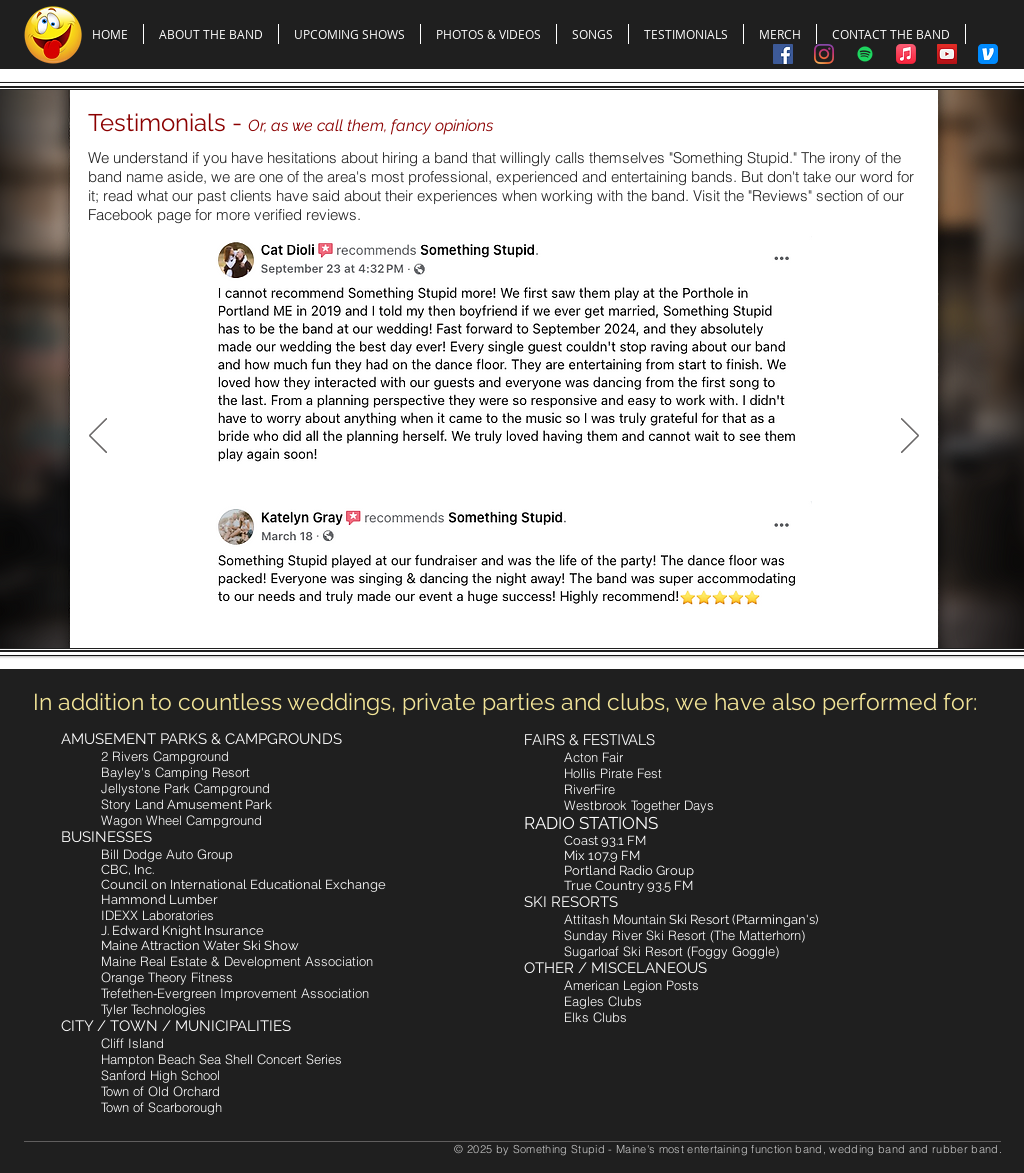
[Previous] (98, 437)
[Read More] (200, 456)
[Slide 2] (494, 607)
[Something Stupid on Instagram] (824, 54)
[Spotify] (865, 54)
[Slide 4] (540, 607)
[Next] (910, 437)
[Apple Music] (906, 54)
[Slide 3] (517, 607)
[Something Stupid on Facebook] (783, 54)
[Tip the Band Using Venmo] (988, 54)
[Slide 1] (469, 607)
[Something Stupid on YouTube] (947, 54)
